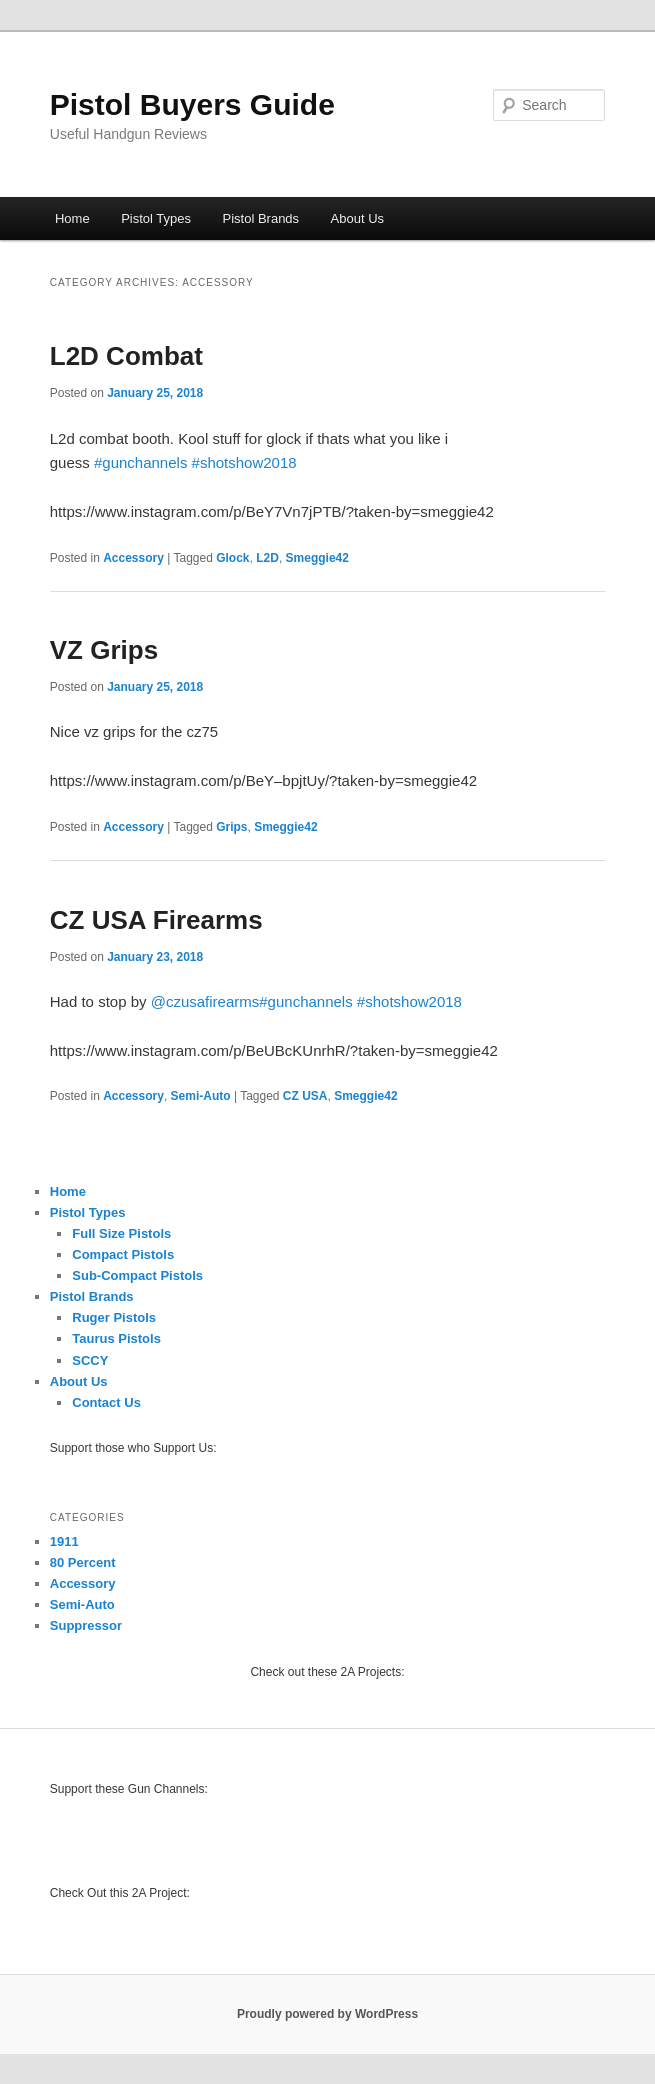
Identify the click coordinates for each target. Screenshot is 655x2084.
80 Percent (83, 1562)
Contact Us (106, 1402)
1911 (64, 1541)
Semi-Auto (201, 1096)
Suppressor (86, 1625)
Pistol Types (156, 218)
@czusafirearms (205, 1001)
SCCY (90, 1360)
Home (72, 218)
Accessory (133, 558)
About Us (357, 218)
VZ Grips (104, 650)
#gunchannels (140, 462)
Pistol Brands (261, 218)
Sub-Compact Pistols (137, 1275)
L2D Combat (126, 356)
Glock (232, 558)
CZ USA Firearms (156, 920)
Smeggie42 (317, 558)
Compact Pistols (123, 1254)
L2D (267, 558)
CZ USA (305, 1096)
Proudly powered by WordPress (327, 2014)
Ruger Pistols (114, 1317)
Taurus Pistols (116, 1338)
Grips (231, 827)
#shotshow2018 (244, 462)
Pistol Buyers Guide (192, 104)
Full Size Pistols (121, 1233)
